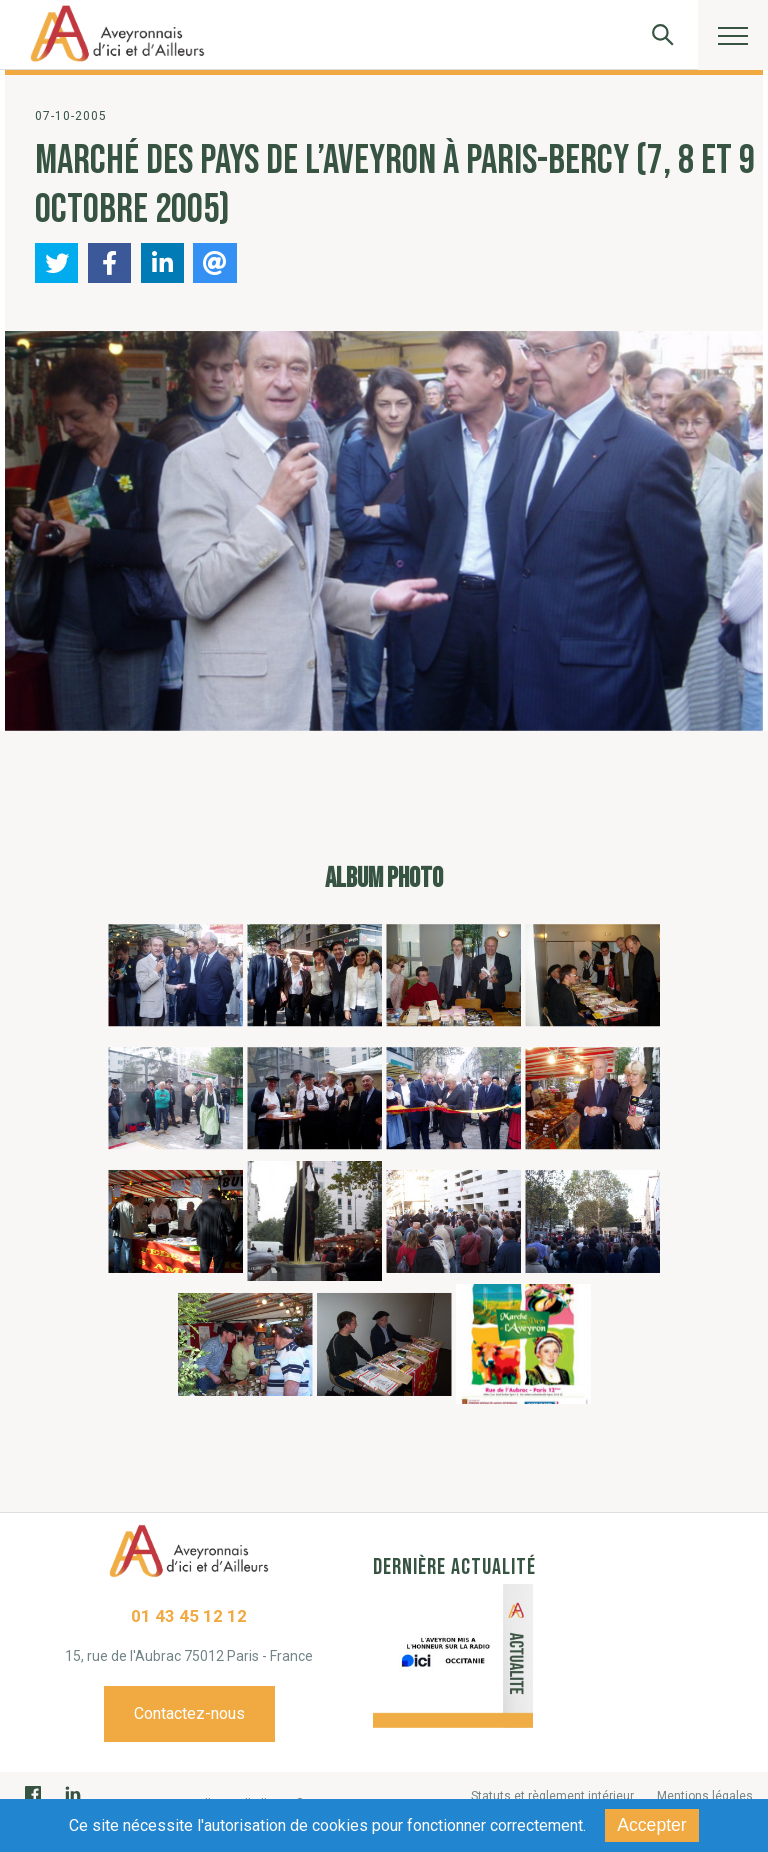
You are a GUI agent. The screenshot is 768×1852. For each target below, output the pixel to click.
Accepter (651, 1825)
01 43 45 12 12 (189, 1616)
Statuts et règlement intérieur (552, 1796)
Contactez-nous (189, 1713)
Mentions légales (705, 1796)
